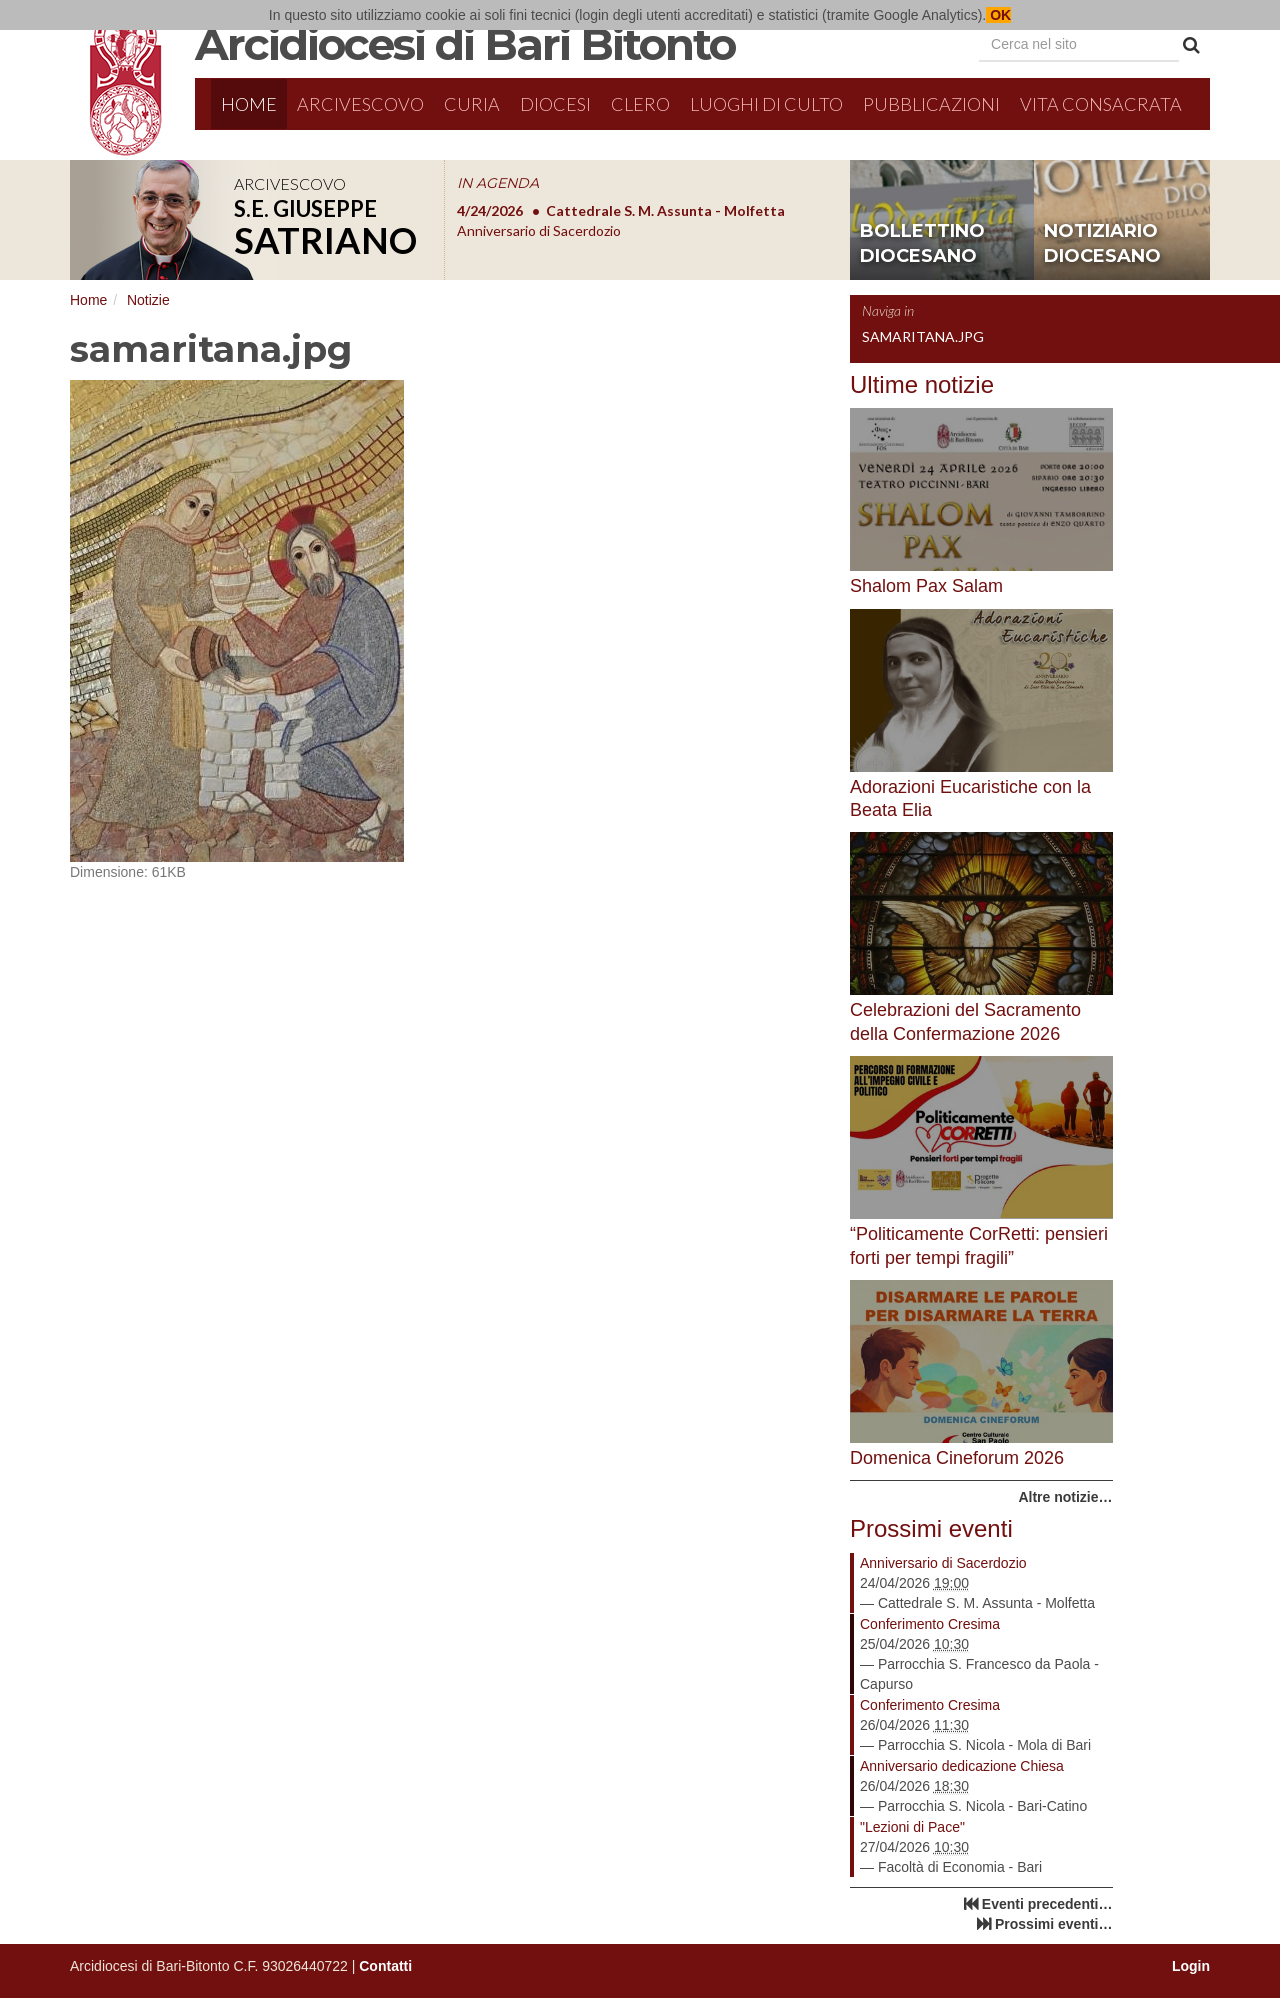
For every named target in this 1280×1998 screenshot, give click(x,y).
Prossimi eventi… (1054, 1924)
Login (1191, 1966)
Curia (472, 104)
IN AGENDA (498, 183)
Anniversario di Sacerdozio (943, 1563)
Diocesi (555, 104)
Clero (640, 104)
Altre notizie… (1065, 1497)
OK (998, 15)
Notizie (148, 300)
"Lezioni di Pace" (912, 1827)
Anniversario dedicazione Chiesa (962, 1766)
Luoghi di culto (766, 104)
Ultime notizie (922, 384)
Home (249, 104)
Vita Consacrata (1101, 104)
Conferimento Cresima (930, 1624)
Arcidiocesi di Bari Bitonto (465, 44)
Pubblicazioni (931, 104)
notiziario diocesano (1102, 244)
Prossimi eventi (931, 1528)
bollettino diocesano (922, 244)
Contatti (385, 1966)
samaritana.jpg (923, 336)
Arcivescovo (360, 104)
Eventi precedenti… (1047, 1904)
